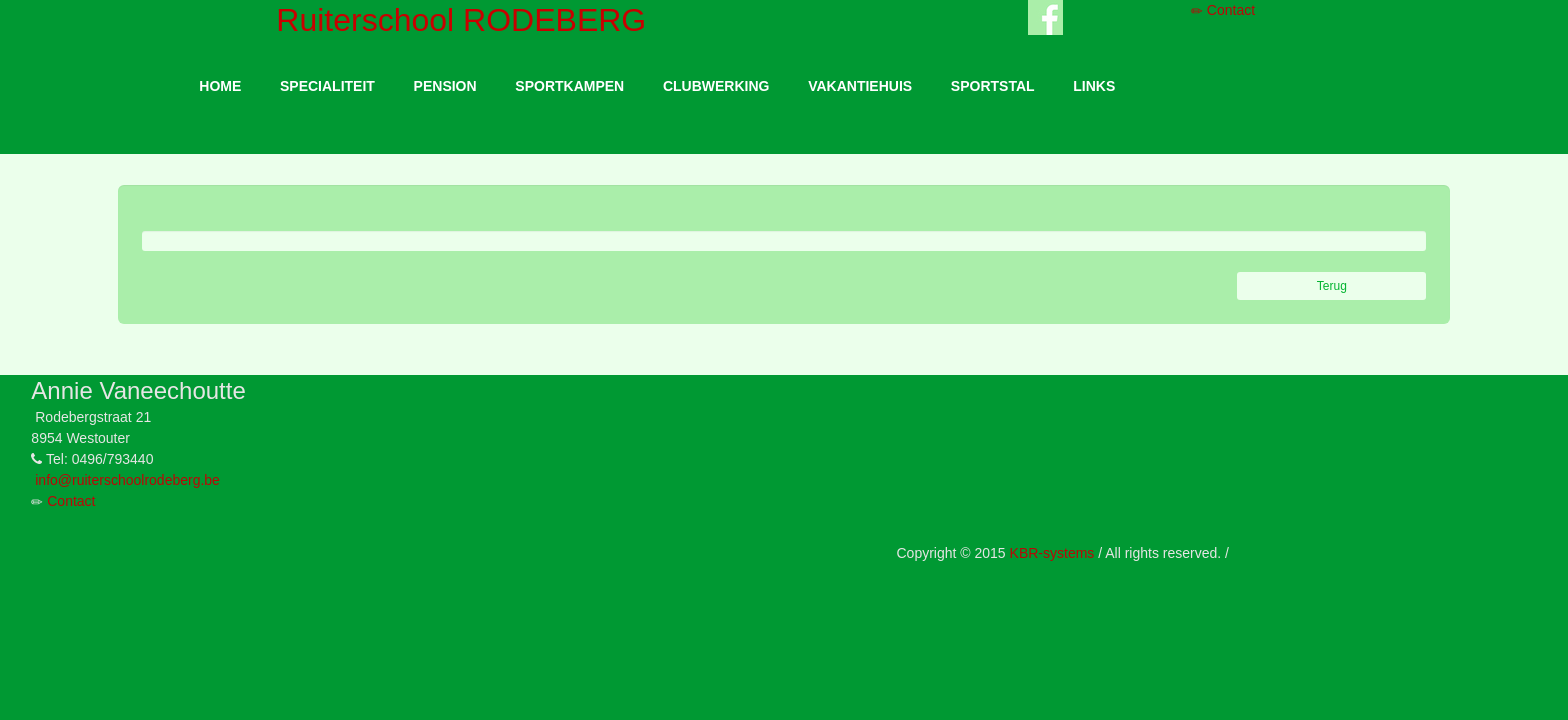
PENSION (445, 86)
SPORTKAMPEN (569, 86)
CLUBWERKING (716, 86)
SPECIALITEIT (327, 86)
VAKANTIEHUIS (860, 86)
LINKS (1094, 86)
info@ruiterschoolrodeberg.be (127, 480)
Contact (1223, 10)
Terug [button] (1332, 286)
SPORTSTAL (993, 86)
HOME (220, 86)
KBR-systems (1052, 553)
